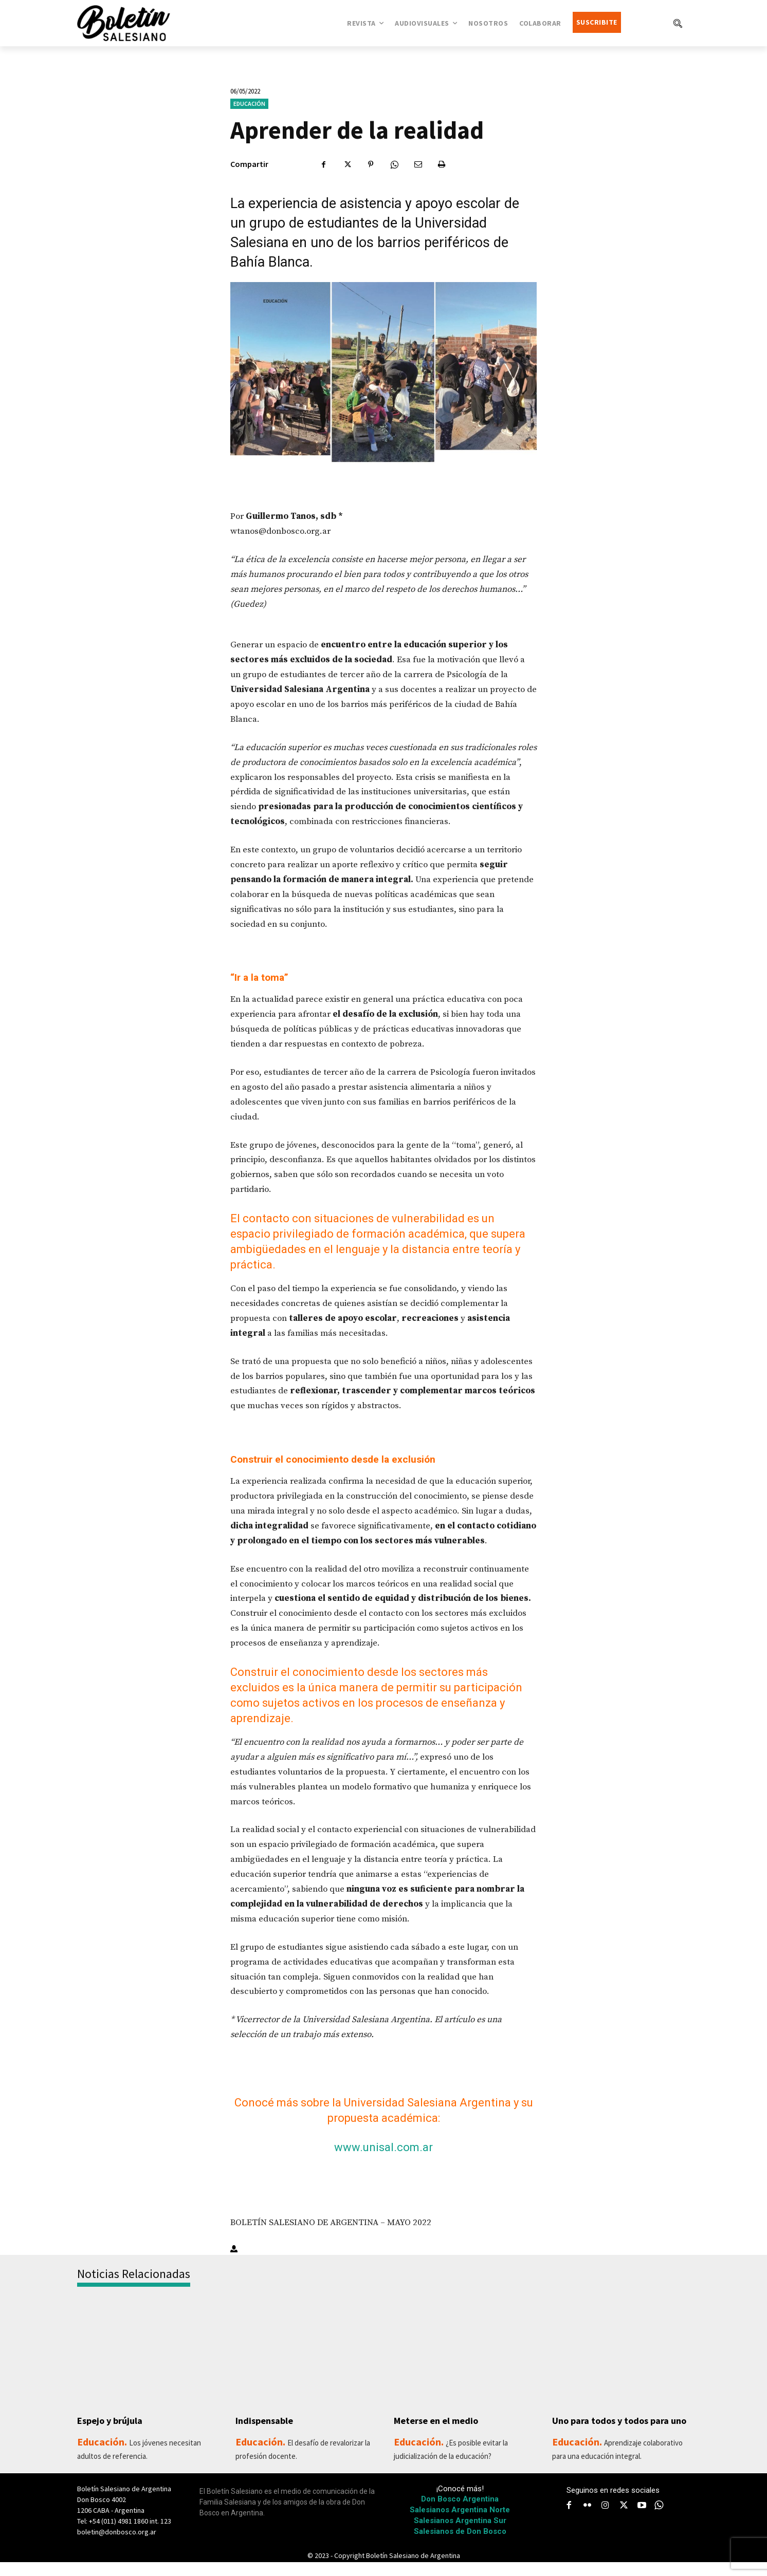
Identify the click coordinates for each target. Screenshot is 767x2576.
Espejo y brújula (113, 2420)
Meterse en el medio (440, 2420)
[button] (677, 23)
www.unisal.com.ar (383, 2147)
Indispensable (267, 2420)
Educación (249, 104)
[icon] (659, 2519)
